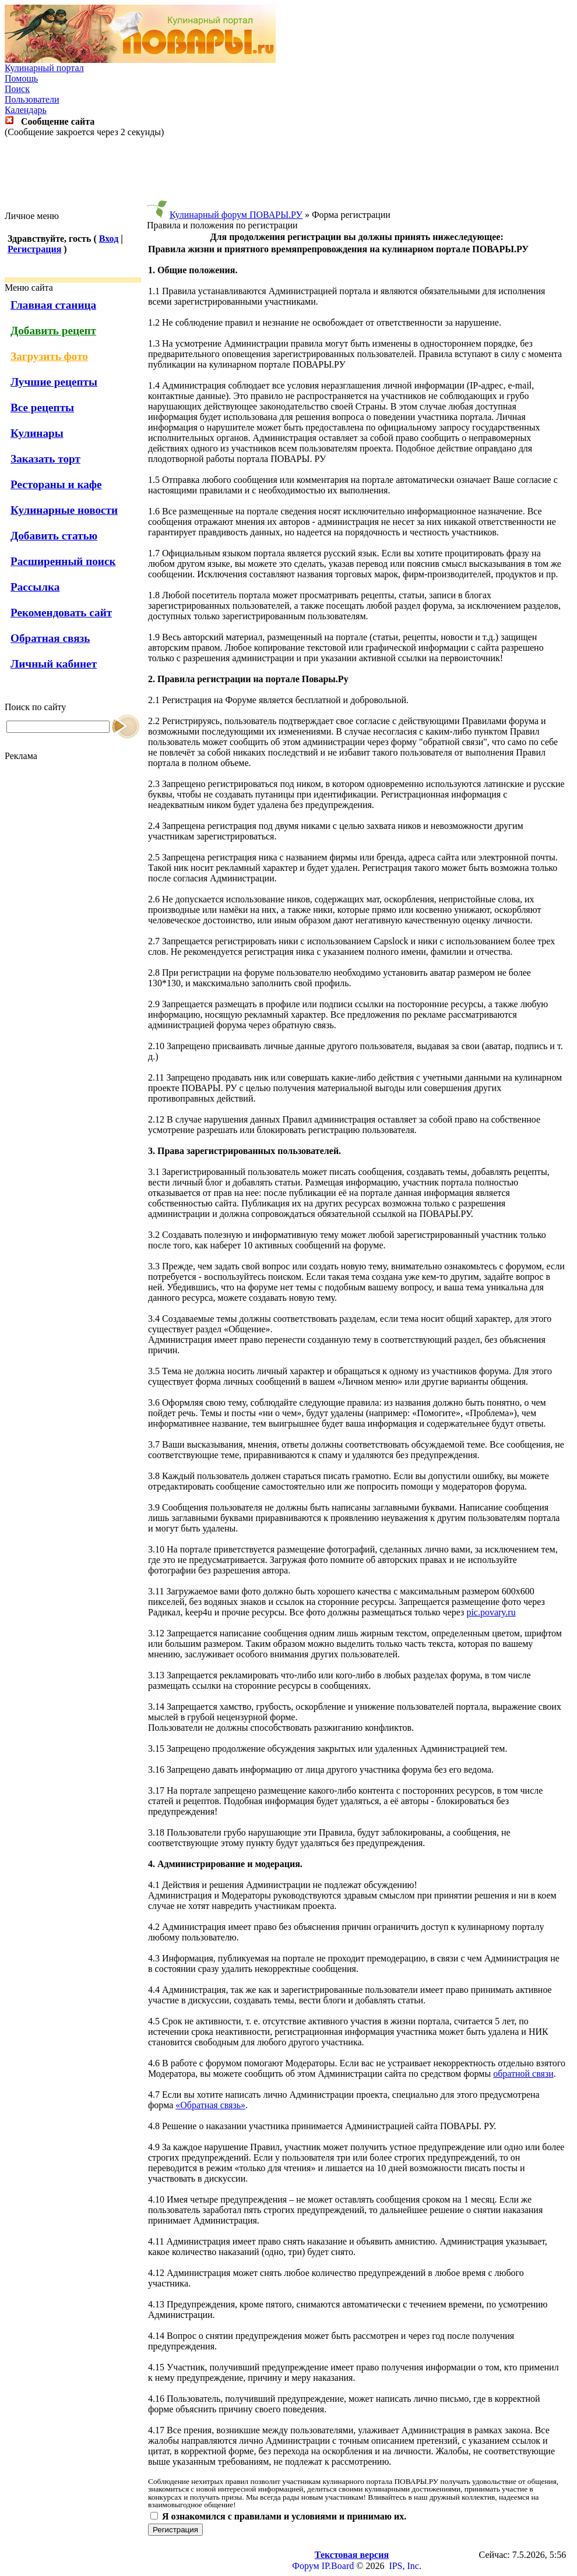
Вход (108, 239)
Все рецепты (42, 407)
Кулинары (37, 433)
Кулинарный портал (44, 68)
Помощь (21, 78)
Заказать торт (45, 459)
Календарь (26, 110)
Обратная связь (50, 638)
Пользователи (32, 99)
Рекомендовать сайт (61, 612)
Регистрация (34, 249)
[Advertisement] (288, 174)
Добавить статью (53, 536)
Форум (305, 2566)
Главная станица (53, 305)
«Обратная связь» (210, 2105)
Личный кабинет (53, 664)
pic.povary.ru (490, 1612)
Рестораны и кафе (56, 484)
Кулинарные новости (64, 510)
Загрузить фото (49, 356)
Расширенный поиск (63, 561)
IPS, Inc (404, 2566)
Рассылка (34, 587)
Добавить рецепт (53, 330)
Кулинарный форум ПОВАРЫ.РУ (236, 215)
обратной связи (523, 2074)
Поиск (17, 89)
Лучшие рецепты (53, 382)
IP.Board (338, 2566)
